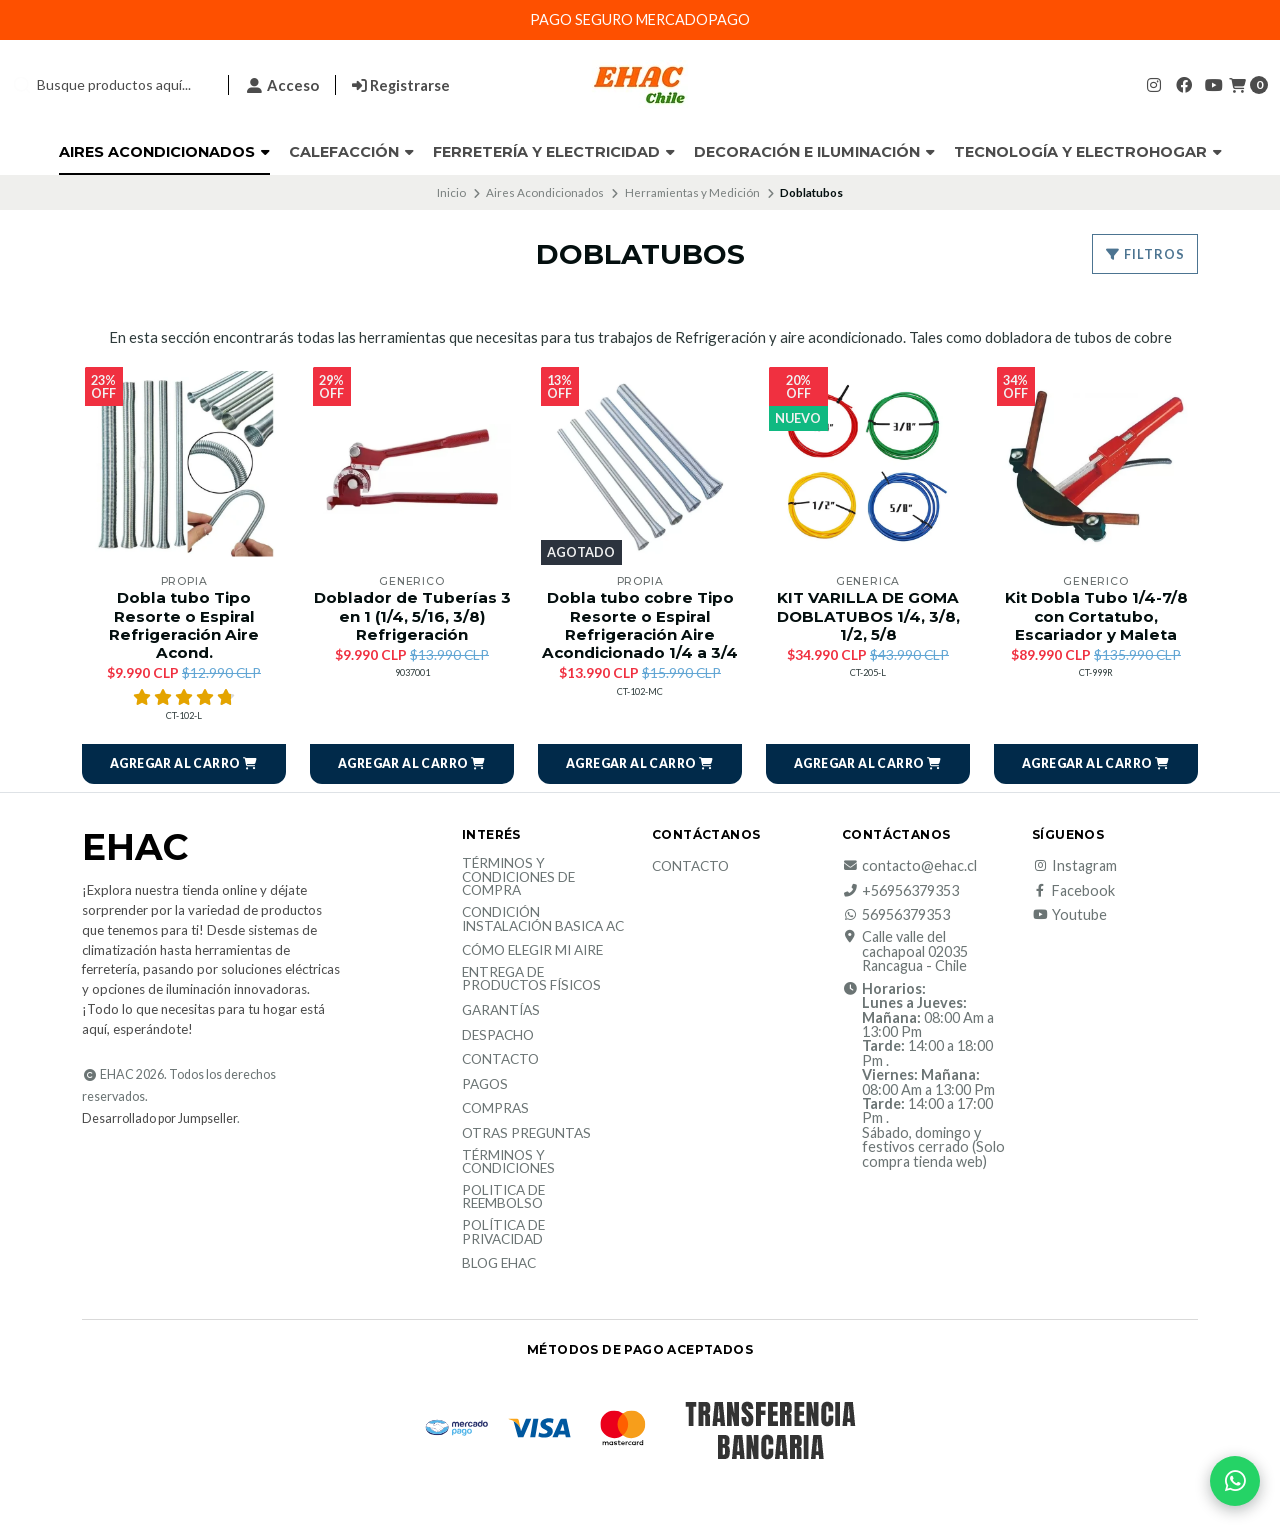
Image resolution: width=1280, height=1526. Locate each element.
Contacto (500, 1060)
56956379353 (896, 915)
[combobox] (112, 85)
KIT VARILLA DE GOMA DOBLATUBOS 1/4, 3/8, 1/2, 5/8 (868, 616)
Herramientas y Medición (692, 192)
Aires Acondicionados (164, 152)
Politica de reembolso (503, 1197)
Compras (495, 1109)
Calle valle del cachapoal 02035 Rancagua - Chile (905, 951)
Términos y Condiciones (508, 1162)
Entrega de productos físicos (531, 979)
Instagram (1074, 866)
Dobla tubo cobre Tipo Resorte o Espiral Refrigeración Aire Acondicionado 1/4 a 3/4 (640, 625)
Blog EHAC (499, 1264)
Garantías (501, 1011)
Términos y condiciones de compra (518, 877)
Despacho (498, 1036)
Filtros (1145, 254)
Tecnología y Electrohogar (1088, 152)
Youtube (1069, 915)
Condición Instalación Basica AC (543, 919)
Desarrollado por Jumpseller (159, 1118)
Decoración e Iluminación (814, 152)
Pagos (485, 1085)
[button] (184, 764)
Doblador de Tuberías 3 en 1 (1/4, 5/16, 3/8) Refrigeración (412, 616)
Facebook (1073, 891)
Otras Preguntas (526, 1134)
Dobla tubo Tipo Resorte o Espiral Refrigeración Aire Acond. (184, 625)
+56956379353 (900, 891)
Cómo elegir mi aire (532, 951)
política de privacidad (503, 1232)
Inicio (451, 192)
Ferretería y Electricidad (554, 152)
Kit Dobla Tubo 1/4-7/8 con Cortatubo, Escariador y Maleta (1096, 616)
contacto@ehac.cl (909, 866)
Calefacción (351, 152)
